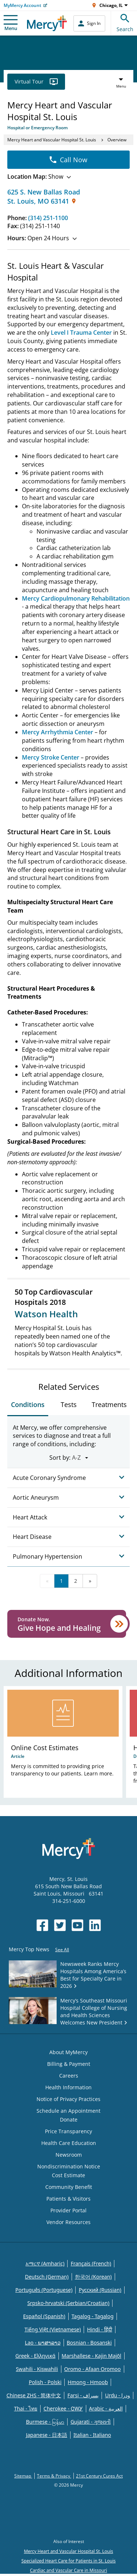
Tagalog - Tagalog (93, 2316)
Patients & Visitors (68, 2198)
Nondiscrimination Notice (68, 2166)
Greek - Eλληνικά (35, 2355)
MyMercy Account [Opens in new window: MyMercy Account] (22, 5)
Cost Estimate (68, 2175)
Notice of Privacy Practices (68, 2099)
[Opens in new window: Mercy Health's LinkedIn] (95, 1925)
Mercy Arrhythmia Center (57, 732)
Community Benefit (68, 2186)
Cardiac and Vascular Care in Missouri (68, 2570)
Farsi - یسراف (83, 2395)
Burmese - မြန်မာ (45, 2421)
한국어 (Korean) (93, 2276)
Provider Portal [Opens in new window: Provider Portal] (68, 2210)
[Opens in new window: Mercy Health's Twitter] (60, 1925)
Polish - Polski (45, 2382)
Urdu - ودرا (117, 2395)
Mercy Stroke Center (50, 757)
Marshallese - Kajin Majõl (91, 2355)
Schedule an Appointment (68, 2110)
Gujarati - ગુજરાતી (91, 2421)
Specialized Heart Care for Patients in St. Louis (68, 2561)
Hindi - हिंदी (99, 2329)
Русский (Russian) (100, 2289)
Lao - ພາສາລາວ (42, 2342)
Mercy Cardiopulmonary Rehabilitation (76, 598)
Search (125, 22)
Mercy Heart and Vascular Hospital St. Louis (51, 140)
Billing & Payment (68, 2063)
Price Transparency (68, 2131)
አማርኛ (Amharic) (45, 2263)
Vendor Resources (68, 2222)
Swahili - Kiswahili (37, 2368)
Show (39, 176)
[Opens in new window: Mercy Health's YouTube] (77, 1925)
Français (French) (91, 2263)
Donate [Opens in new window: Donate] (68, 2119)
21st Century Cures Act (99, 2476)
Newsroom (69, 2154)
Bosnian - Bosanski (89, 2342)
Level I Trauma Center (81, 333)
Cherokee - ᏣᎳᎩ (63, 2408)
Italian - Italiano (92, 2434)
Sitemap (23, 2476)
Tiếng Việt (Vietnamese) (52, 2329)
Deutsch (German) (46, 2276)
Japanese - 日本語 (46, 2434)
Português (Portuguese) (44, 2289)
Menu (11, 23)
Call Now (68, 159)
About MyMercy (68, 2052)
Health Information (68, 2087)
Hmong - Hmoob (88, 2382)
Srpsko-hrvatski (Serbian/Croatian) (68, 2303)
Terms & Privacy (54, 2476)
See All (62, 1949)
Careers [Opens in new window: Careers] (68, 2075)
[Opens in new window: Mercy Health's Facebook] (42, 1925)
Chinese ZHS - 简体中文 (34, 2395)
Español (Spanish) (44, 2316)
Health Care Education (68, 2142)
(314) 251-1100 (48, 218)
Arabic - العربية (106, 2408)
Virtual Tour (36, 81)
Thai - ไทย (25, 2408)
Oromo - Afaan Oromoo (92, 2368)
